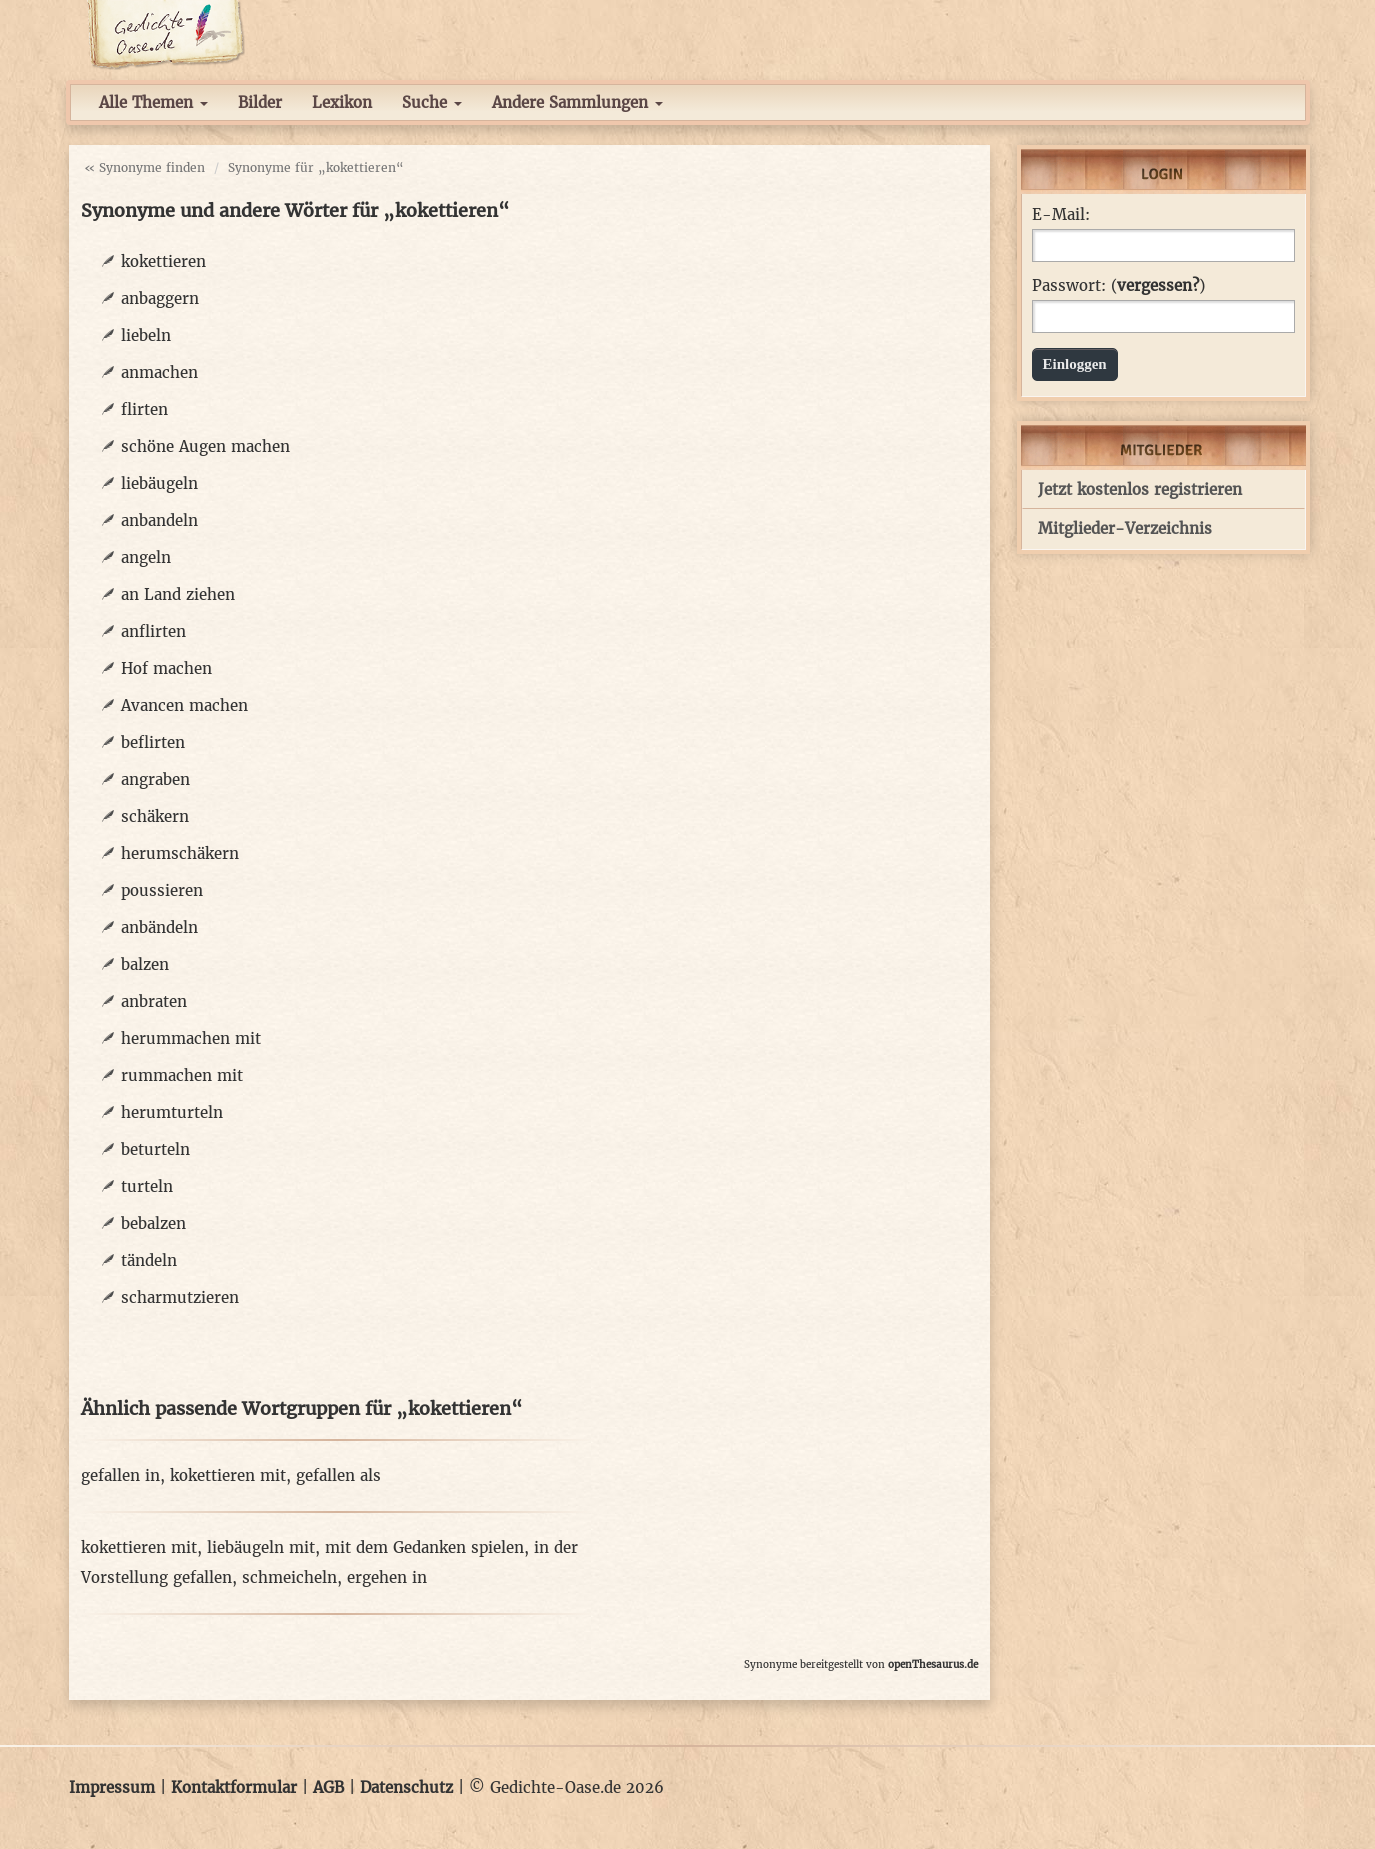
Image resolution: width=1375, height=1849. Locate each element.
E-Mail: (1061, 215)
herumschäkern (180, 853)
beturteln (155, 1149)
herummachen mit (191, 1038)
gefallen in (120, 1475)
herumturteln (172, 1112)
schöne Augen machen (205, 446)
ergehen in (387, 1577)
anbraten (154, 1001)
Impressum (112, 1787)
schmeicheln (289, 1577)
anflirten (153, 631)
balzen (145, 964)
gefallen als (338, 1475)
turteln (147, 1186)
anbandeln (159, 520)
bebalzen (153, 1223)
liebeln (146, 335)
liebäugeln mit (261, 1547)
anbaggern (160, 298)
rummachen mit (182, 1075)
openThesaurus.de (933, 1664)
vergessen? (1158, 285)
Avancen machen (184, 705)
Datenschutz (406, 1787)
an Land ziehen (178, 594)
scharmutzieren (180, 1297)
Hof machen (166, 668)
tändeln (149, 1260)
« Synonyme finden (144, 167)
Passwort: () (1118, 286)
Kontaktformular (234, 1787)
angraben (155, 779)
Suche (432, 102)
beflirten (153, 742)
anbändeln (159, 927)
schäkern (155, 816)
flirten (144, 409)
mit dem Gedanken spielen (424, 1547)
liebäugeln (159, 483)
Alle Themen (153, 102)
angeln (146, 557)
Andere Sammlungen (577, 102)
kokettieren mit (228, 1475)
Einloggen (1075, 364)
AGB (328, 1787)
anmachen (159, 372)
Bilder (260, 102)
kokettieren (163, 261)
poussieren (162, 890)
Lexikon (342, 102)
